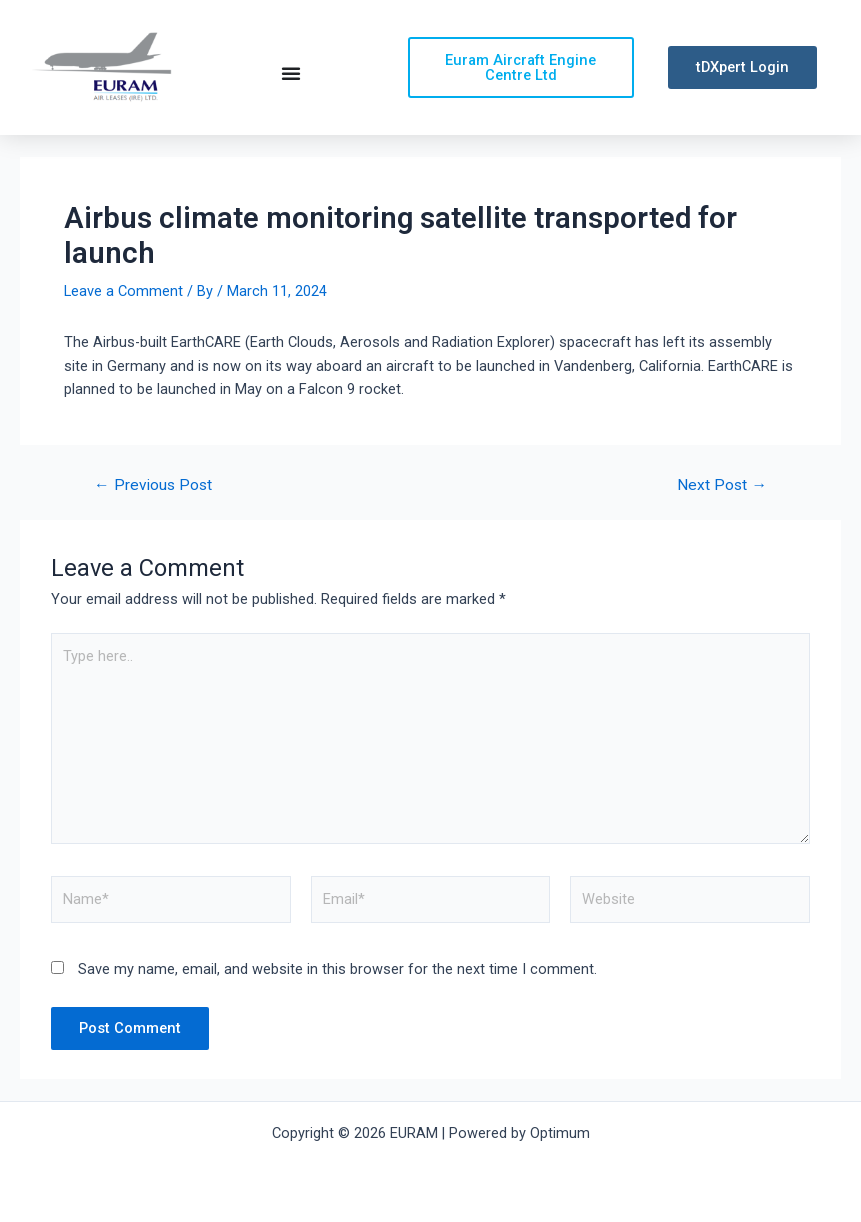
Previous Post (153, 486)
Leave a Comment (123, 291)
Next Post (722, 486)
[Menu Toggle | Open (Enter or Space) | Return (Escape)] (291, 73)
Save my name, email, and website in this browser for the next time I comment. (337, 969)
